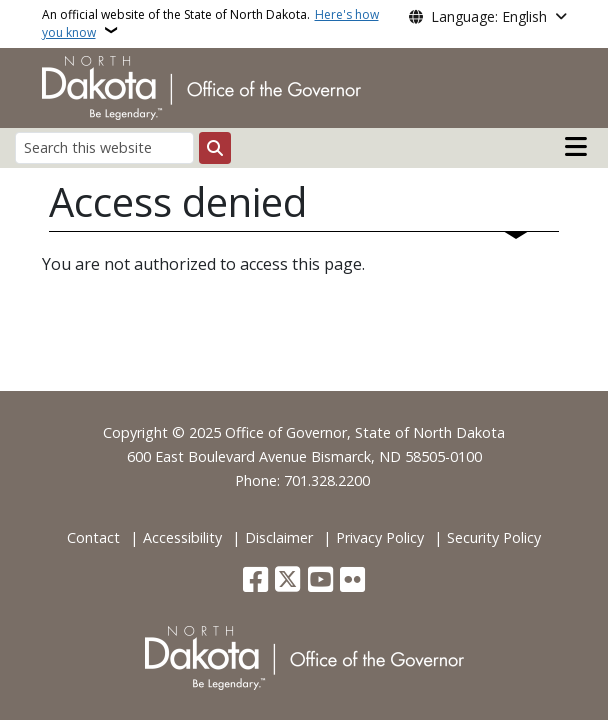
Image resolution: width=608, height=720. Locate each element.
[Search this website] (104, 147)
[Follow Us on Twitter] (287, 581)
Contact (93, 537)
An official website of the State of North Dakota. (210, 23)
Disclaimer (279, 537)
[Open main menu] (576, 147)
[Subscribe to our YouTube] (320, 581)
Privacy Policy (380, 537)
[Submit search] (215, 148)
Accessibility (182, 537)
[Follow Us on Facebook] (255, 581)
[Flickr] (352, 581)
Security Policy (494, 537)
